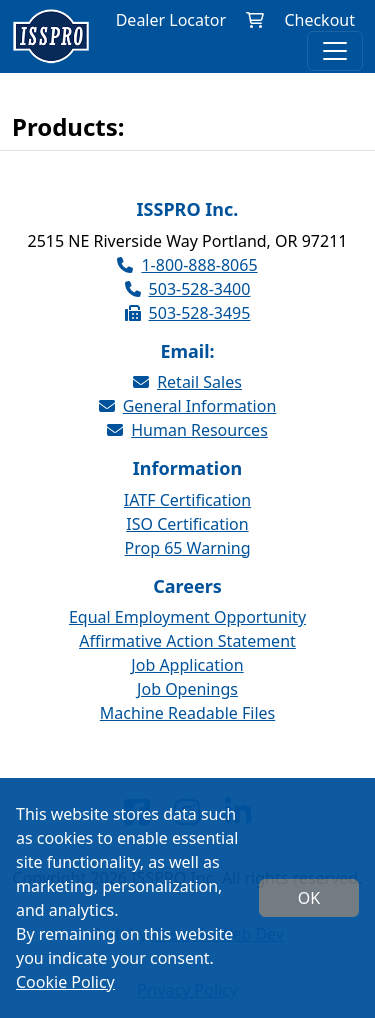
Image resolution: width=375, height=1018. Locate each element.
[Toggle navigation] (335, 51)
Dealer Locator (171, 20)
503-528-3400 (188, 289)
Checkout (319, 20)
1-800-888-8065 (187, 265)
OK (309, 898)
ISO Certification (187, 524)
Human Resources (187, 430)
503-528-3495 (188, 313)
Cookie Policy (65, 982)
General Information (188, 406)
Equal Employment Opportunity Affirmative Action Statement (187, 629)
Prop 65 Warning (187, 548)
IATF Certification (187, 500)
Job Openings (187, 689)
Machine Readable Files (187, 713)
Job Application (187, 665)
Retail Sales (187, 382)
